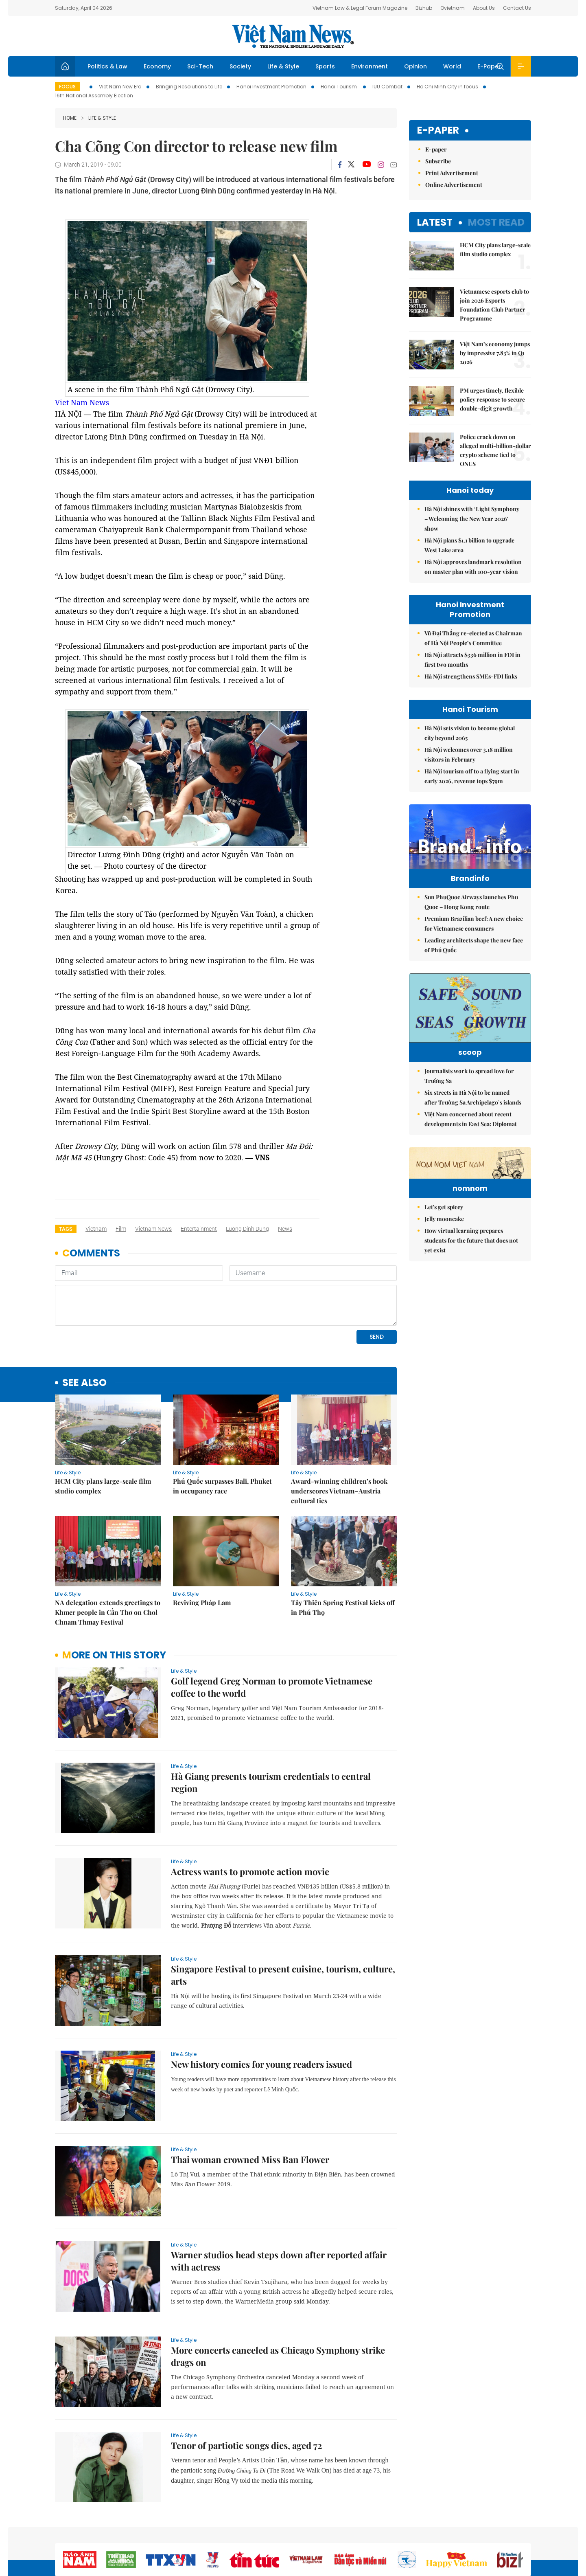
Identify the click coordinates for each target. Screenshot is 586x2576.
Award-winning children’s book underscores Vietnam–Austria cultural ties (339, 1435)
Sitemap (379, 2532)
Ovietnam (452, 7)
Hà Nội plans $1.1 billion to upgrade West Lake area (469, 545)
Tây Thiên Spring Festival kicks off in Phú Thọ (343, 1551)
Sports (325, 66)
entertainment (199, 1228)
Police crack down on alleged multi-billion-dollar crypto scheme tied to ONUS (495, 450)
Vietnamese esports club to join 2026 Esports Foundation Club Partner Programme (494, 305)
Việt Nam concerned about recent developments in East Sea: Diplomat (470, 1148)
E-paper (438, 130)
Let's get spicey (443, 1286)
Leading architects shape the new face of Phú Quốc (473, 962)
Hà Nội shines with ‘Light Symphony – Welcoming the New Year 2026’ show (471, 518)
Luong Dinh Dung (247, 1228)
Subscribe (438, 161)
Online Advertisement (453, 185)
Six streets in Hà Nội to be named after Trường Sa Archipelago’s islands (472, 1126)
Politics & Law (107, 66)
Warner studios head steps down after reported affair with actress (279, 2205)
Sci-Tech (200, 66)
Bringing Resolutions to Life (189, 86)
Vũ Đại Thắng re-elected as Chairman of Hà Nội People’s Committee (473, 638)
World (452, 66)
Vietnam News (153, 1228)
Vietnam (96, 1228)
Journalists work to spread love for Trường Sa (469, 1105)
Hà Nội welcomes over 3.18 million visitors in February (468, 754)
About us (411, 2532)
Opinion (415, 66)
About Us (484, 7)
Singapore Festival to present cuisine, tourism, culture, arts (283, 1919)
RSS (526, 2532)
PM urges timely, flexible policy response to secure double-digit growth (492, 399)
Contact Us (517, 7)
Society (240, 66)
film (121, 1228)
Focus (67, 86)
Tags (65, 1229)
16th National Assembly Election (94, 95)
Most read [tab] (496, 222)
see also (84, 1327)
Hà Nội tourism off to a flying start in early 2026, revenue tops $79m (471, 776)
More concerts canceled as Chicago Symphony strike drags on (278, 2300)
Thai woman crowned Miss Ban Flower (250, 2103)
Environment (369, 66)
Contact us (446, 2532)
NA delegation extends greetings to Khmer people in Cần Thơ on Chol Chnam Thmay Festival (107, 1556)
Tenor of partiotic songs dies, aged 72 (246, 2389)
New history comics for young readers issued (261, 2008)
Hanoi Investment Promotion (271, 86)
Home (70, 117)
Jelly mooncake (444, 1298)
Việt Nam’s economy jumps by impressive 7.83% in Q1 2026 (495, 353)
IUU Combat (387, 86)
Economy (157, 66)
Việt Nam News (293, 36)
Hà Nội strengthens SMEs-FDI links (470, 676)
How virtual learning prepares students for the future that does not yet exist (471, 1319)
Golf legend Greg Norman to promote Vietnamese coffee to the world (271, 1631)
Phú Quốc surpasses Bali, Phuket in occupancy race (222, 1430)
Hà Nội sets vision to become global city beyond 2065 (469, 733)
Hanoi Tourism (339, 86)
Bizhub (423, 7)
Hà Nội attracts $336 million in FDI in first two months (472, 659)
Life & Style (283, 66)
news (285, 1228)
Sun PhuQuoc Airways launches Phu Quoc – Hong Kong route (471, 919)
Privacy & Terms (491, 2532)
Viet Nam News (82, 402)
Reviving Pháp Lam (202, 1546)
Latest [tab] (435, 222)
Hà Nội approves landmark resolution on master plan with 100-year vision (473, 566)
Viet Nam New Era (120, 86)
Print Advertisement (451, 173)
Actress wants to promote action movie (250, 1816)
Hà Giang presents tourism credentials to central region (271, 1726)
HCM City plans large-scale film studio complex (103, 1430)
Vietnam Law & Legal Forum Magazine (360, 7)
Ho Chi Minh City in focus (447, 86)
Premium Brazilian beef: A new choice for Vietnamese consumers (473, 940)
